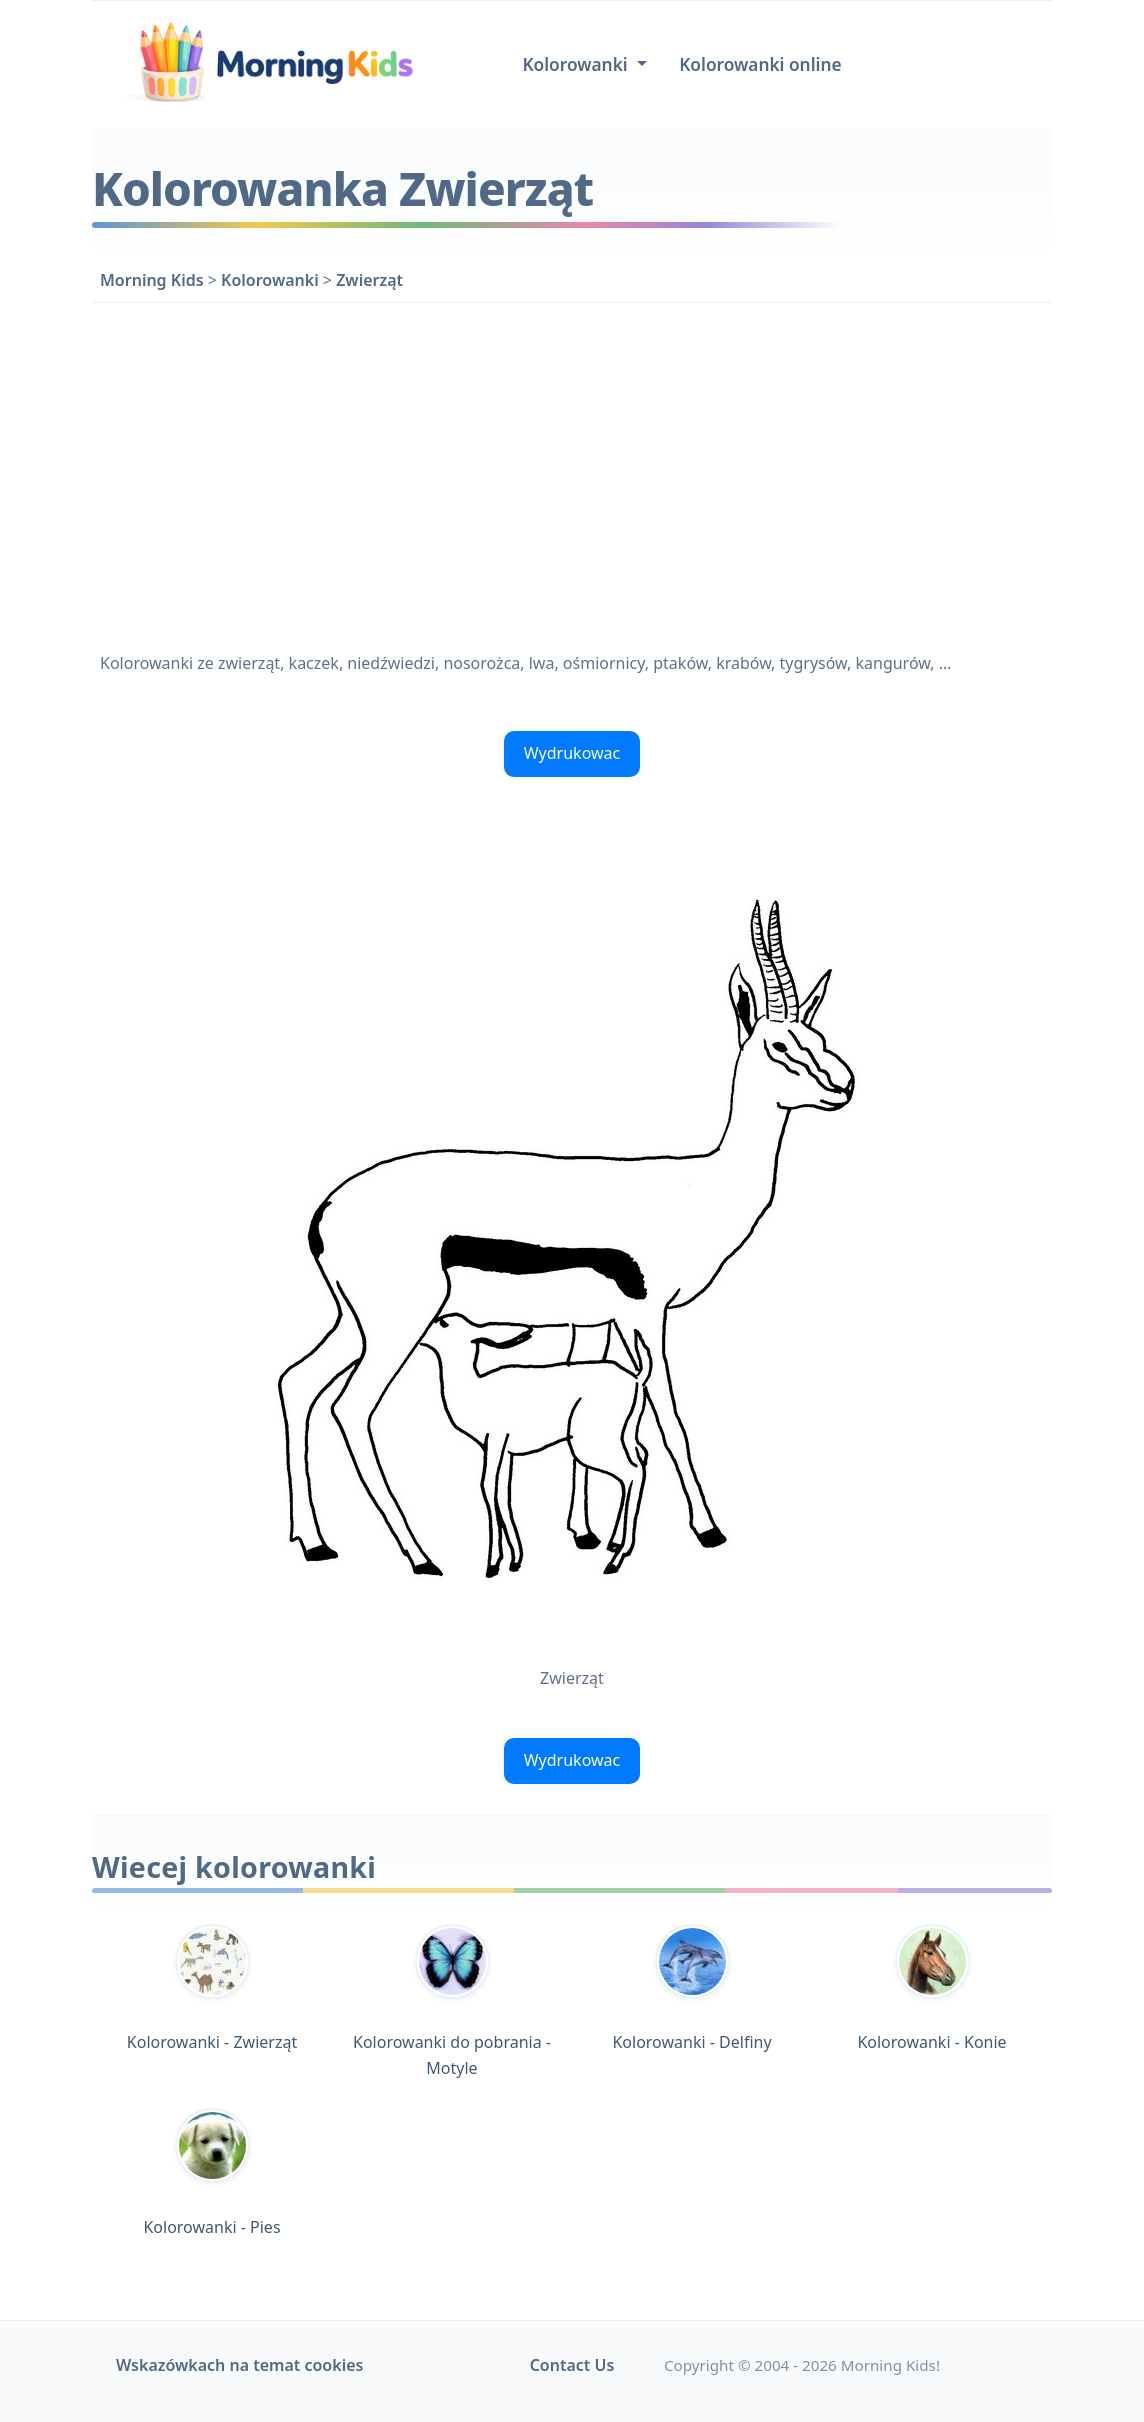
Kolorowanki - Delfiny (691, 1988)
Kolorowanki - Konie (931, 1988)
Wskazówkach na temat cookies (239, 2365)
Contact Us (572, 2365)
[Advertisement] (572, 473)
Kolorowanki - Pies (211, 2172)
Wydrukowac (572, 753)
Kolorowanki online (760, 64)
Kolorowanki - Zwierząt (212, 1988)
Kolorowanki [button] (577, 64)
